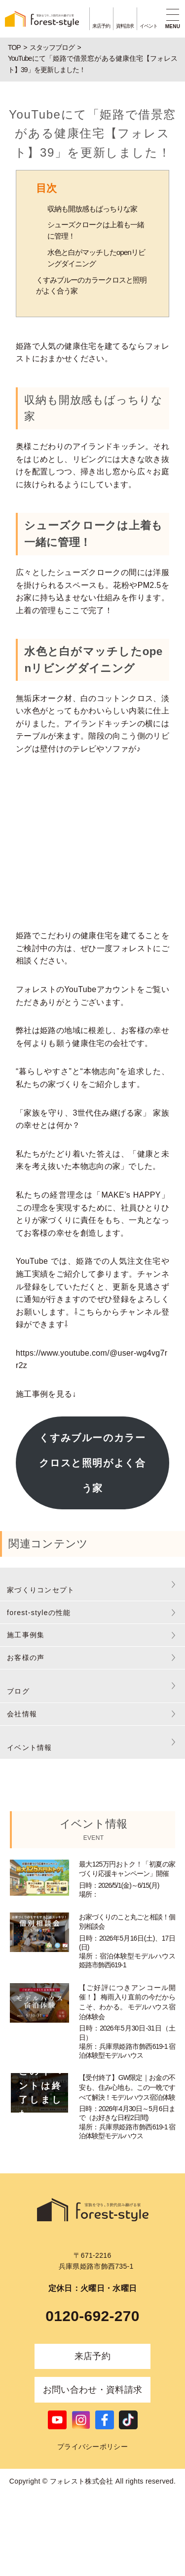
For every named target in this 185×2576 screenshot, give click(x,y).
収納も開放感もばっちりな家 (92, 209)
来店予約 (92, 2356)
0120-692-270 (92, 2316)
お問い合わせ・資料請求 (93, 2390)
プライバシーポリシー (92, 2447)
